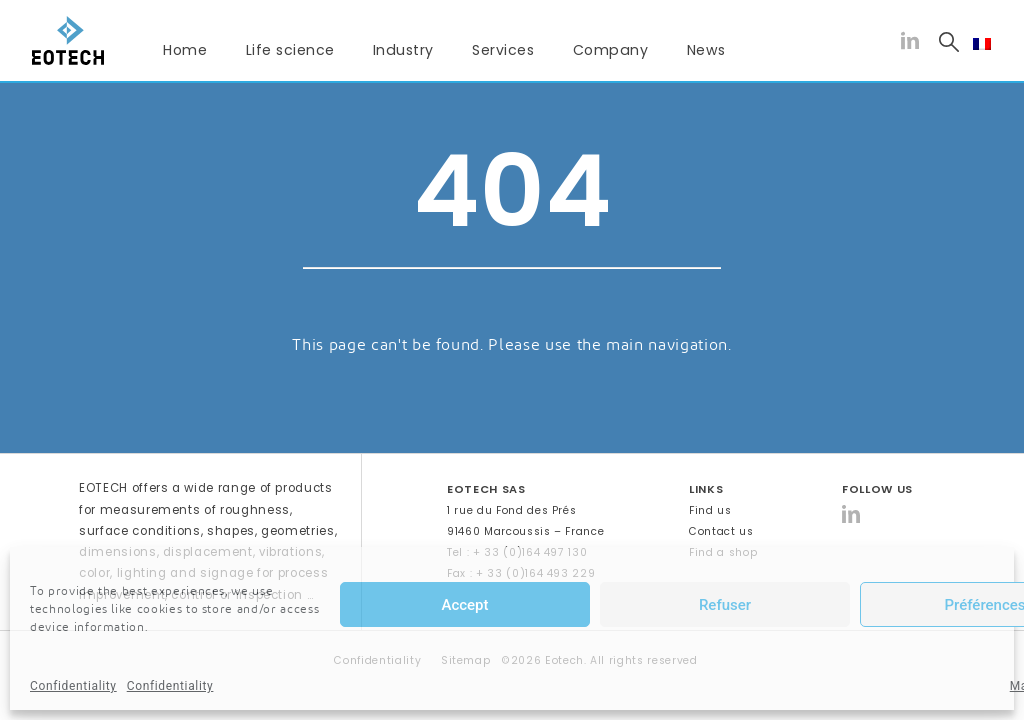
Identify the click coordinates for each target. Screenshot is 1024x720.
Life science (290, 50)
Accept (464, 605)
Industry (403, 50)
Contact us (721, 531)
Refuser (725, 605)
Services (503, 50)
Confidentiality (73, 686)
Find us (710, 510)
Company (611, 50)
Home (185, 50)
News (706, 50)
